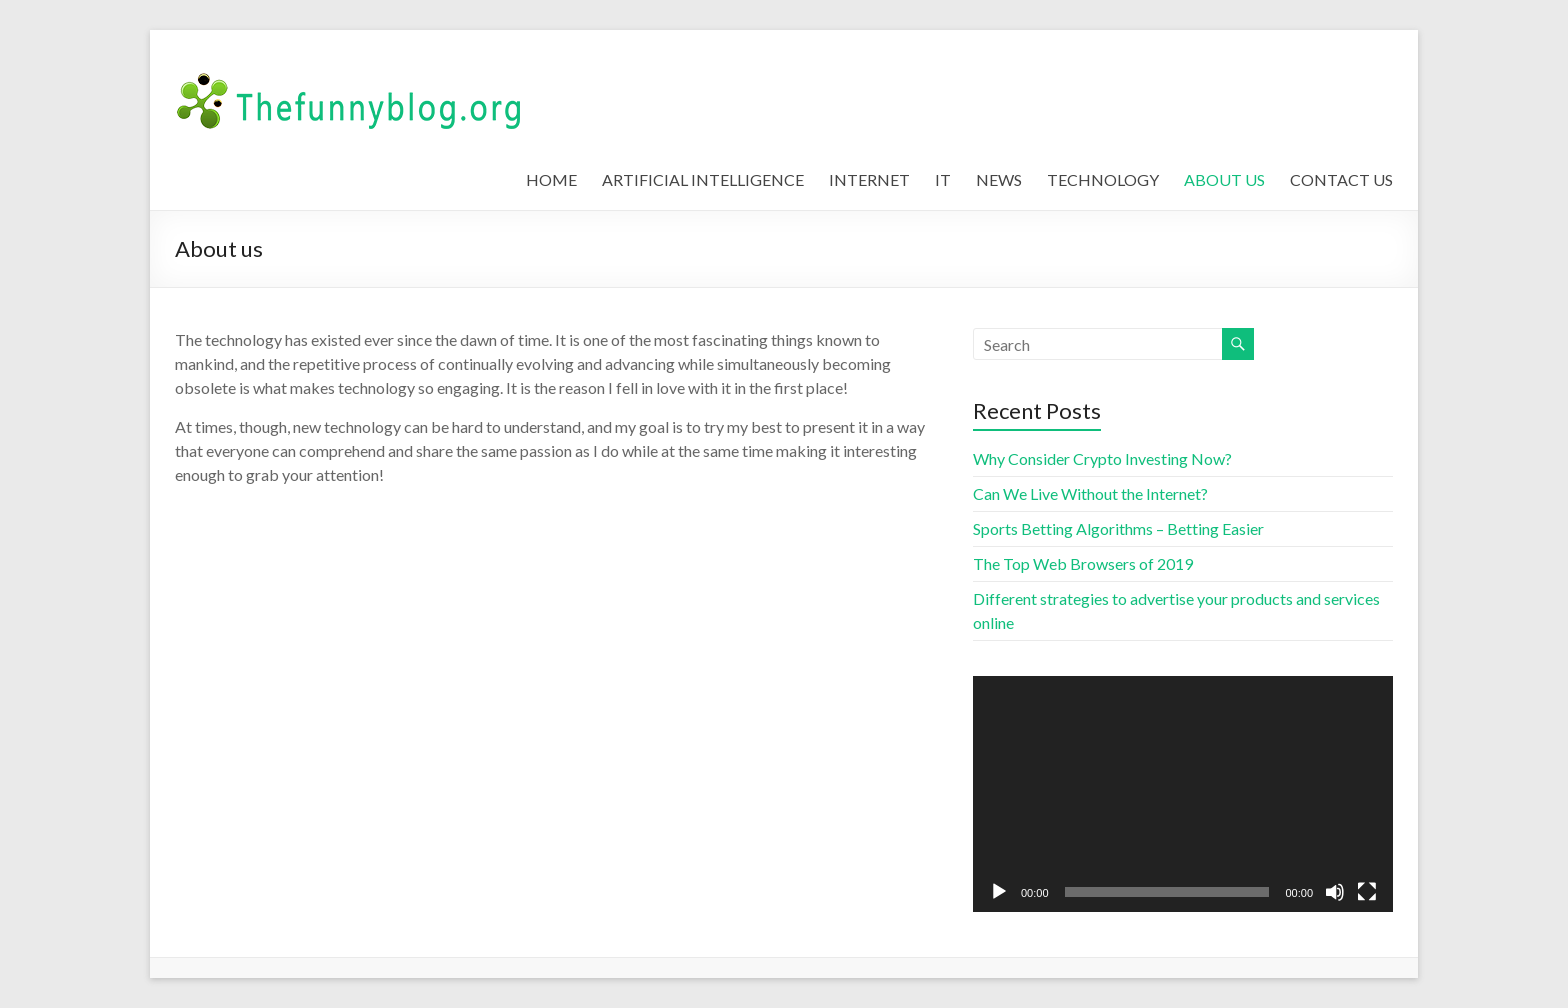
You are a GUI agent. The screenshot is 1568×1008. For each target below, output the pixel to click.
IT (943, 179)
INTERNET (869, 179)
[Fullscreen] (1367, 892)
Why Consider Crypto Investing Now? (1102, 458)
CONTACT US (1341, 179)
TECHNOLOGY (1103, 179)
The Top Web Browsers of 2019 (1083, 563)
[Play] (999, 892)
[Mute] (1335, 892)
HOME (551, 179)
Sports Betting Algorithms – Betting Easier (1118, 528)
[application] (1183, 794)
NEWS (999, 179)
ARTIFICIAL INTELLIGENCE (703, 179)
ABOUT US (1224, 179)
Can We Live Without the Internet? (1090, 493)
